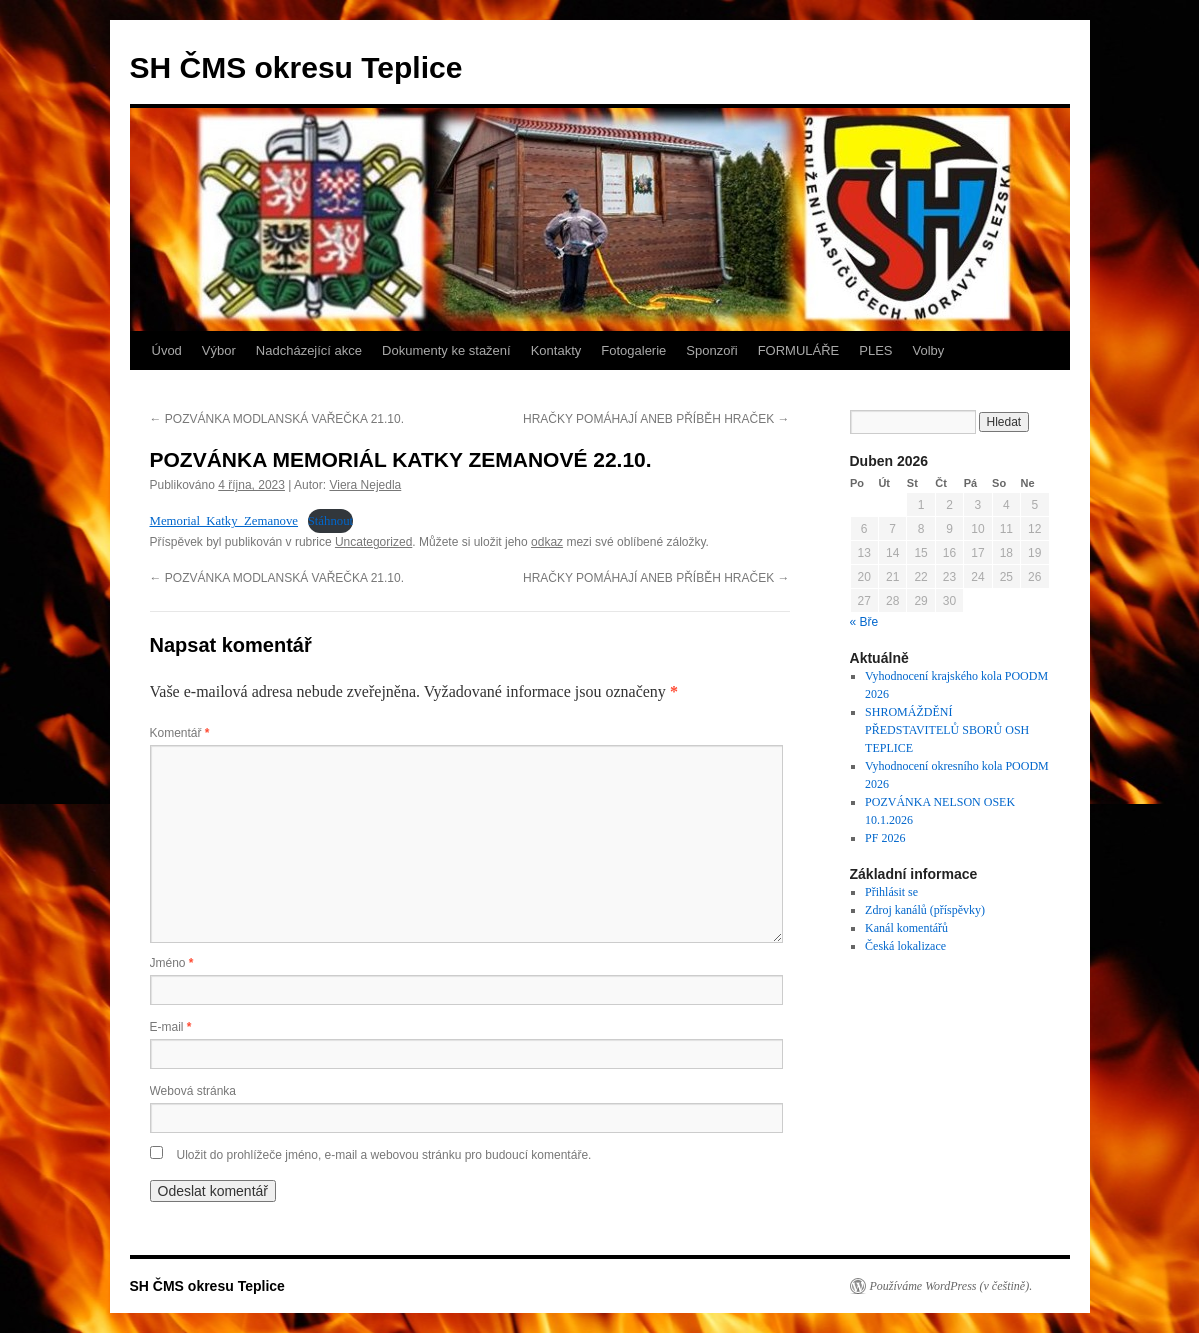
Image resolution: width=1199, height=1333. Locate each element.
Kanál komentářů (906, 928)
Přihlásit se (891, 892)
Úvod (167, 350)
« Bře (864, 622)
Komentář (180, 733)
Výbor (219, 350)
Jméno (172, 963)
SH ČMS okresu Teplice (296, 67)
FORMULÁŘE (799, 350)
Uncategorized (373, 542)
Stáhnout (331, 521)
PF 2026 (885, 838)
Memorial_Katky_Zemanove (224, 521)
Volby (929, 350)
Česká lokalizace (905, 946)
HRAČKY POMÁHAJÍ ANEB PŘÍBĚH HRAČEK (656, 419)
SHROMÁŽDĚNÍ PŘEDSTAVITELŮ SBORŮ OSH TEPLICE (947, 730)
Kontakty (556, 350)
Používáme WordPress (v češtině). (951, 1286)
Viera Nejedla (365, 485)
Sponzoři (711, 350)
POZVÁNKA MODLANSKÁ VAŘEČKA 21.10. (277, 419)
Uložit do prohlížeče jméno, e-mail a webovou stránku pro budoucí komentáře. (384, 1155)
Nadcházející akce (309, 350)
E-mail (171, 1027)
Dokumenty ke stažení (446, 350)
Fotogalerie (633, 350)
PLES (875, 350)
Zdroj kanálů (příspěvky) (925, 910)
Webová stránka (193, 1091)
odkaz (547, 542)
